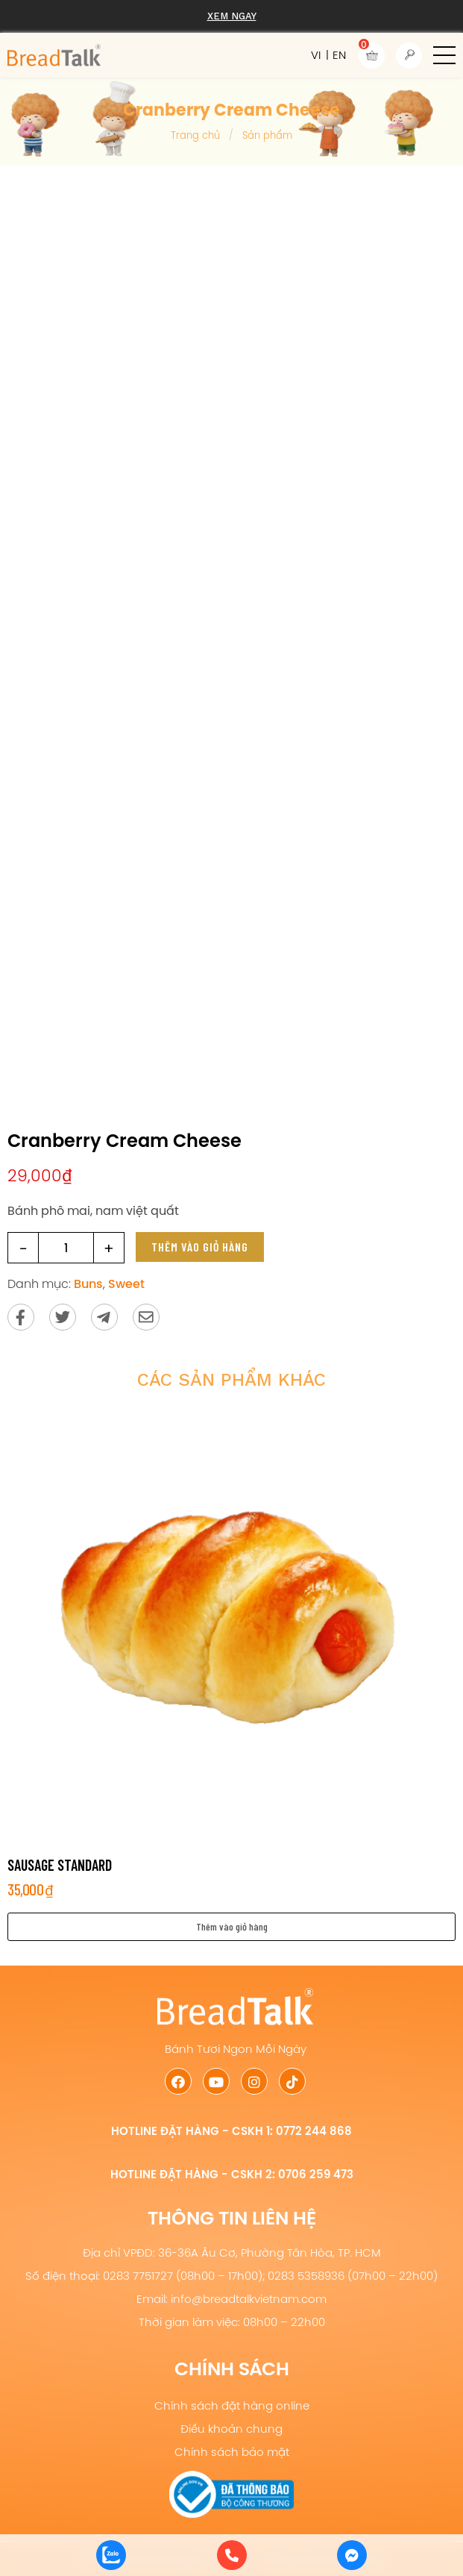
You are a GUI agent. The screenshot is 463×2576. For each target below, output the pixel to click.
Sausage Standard (59, 1865)
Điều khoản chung (231, 2428)
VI (316, 55)
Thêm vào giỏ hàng (199, 1246)
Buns (88, 1283)
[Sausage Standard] (231, 1624)
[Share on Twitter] (62, 1317)
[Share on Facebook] (20, 1317)
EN (339, 55)
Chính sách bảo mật (231, 2452)
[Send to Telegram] (104, 1317)
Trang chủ (195, 135)
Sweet (126, 1283)
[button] (444, 55)
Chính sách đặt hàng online (231, 2405)
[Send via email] (146, 1317)
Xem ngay (231, 16)
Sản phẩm (267, 135)
